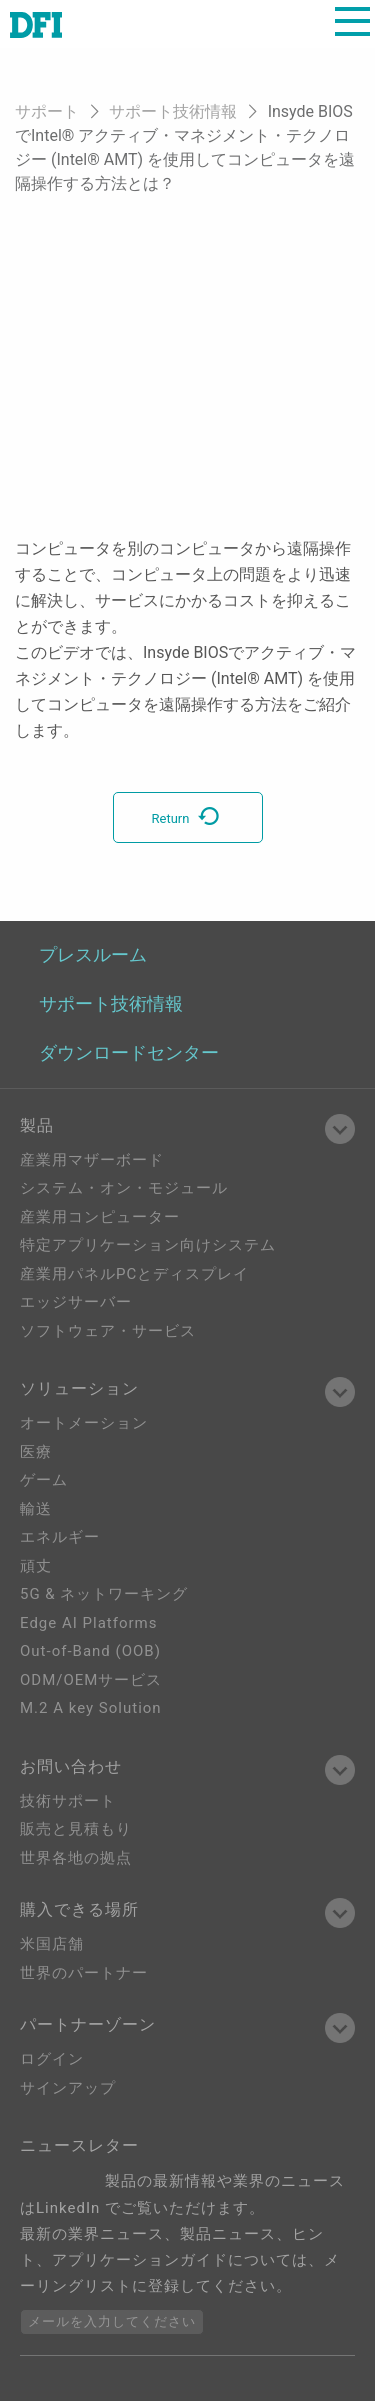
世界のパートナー (84, 1973)
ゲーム (44, 1480)
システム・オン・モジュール (124, 1188)
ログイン (52, 2059)
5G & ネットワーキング (104, 1594)
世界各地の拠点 (76, 1858)
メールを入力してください (112, 2321)
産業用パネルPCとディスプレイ (134, 1274)
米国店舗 (52, 1944)
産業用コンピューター (100, 1217)
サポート (47, 111)
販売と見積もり (76, 1829)
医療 (36, 1452)
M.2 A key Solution (91, 1708)
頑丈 (36, 1566)
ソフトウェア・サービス (108, 1331)
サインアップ (68, 2088)
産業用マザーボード (92, 1160)
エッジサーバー (76, 1302)
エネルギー (60, 1537)
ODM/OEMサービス (91, 1680)
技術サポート (68, 1801)
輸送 (36, 1509)
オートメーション (84, 1423)
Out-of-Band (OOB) (90, 1651)
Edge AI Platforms (88, 1623)
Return (188, 818)
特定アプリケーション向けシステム (148, 1245)
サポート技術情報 (173, 111)
